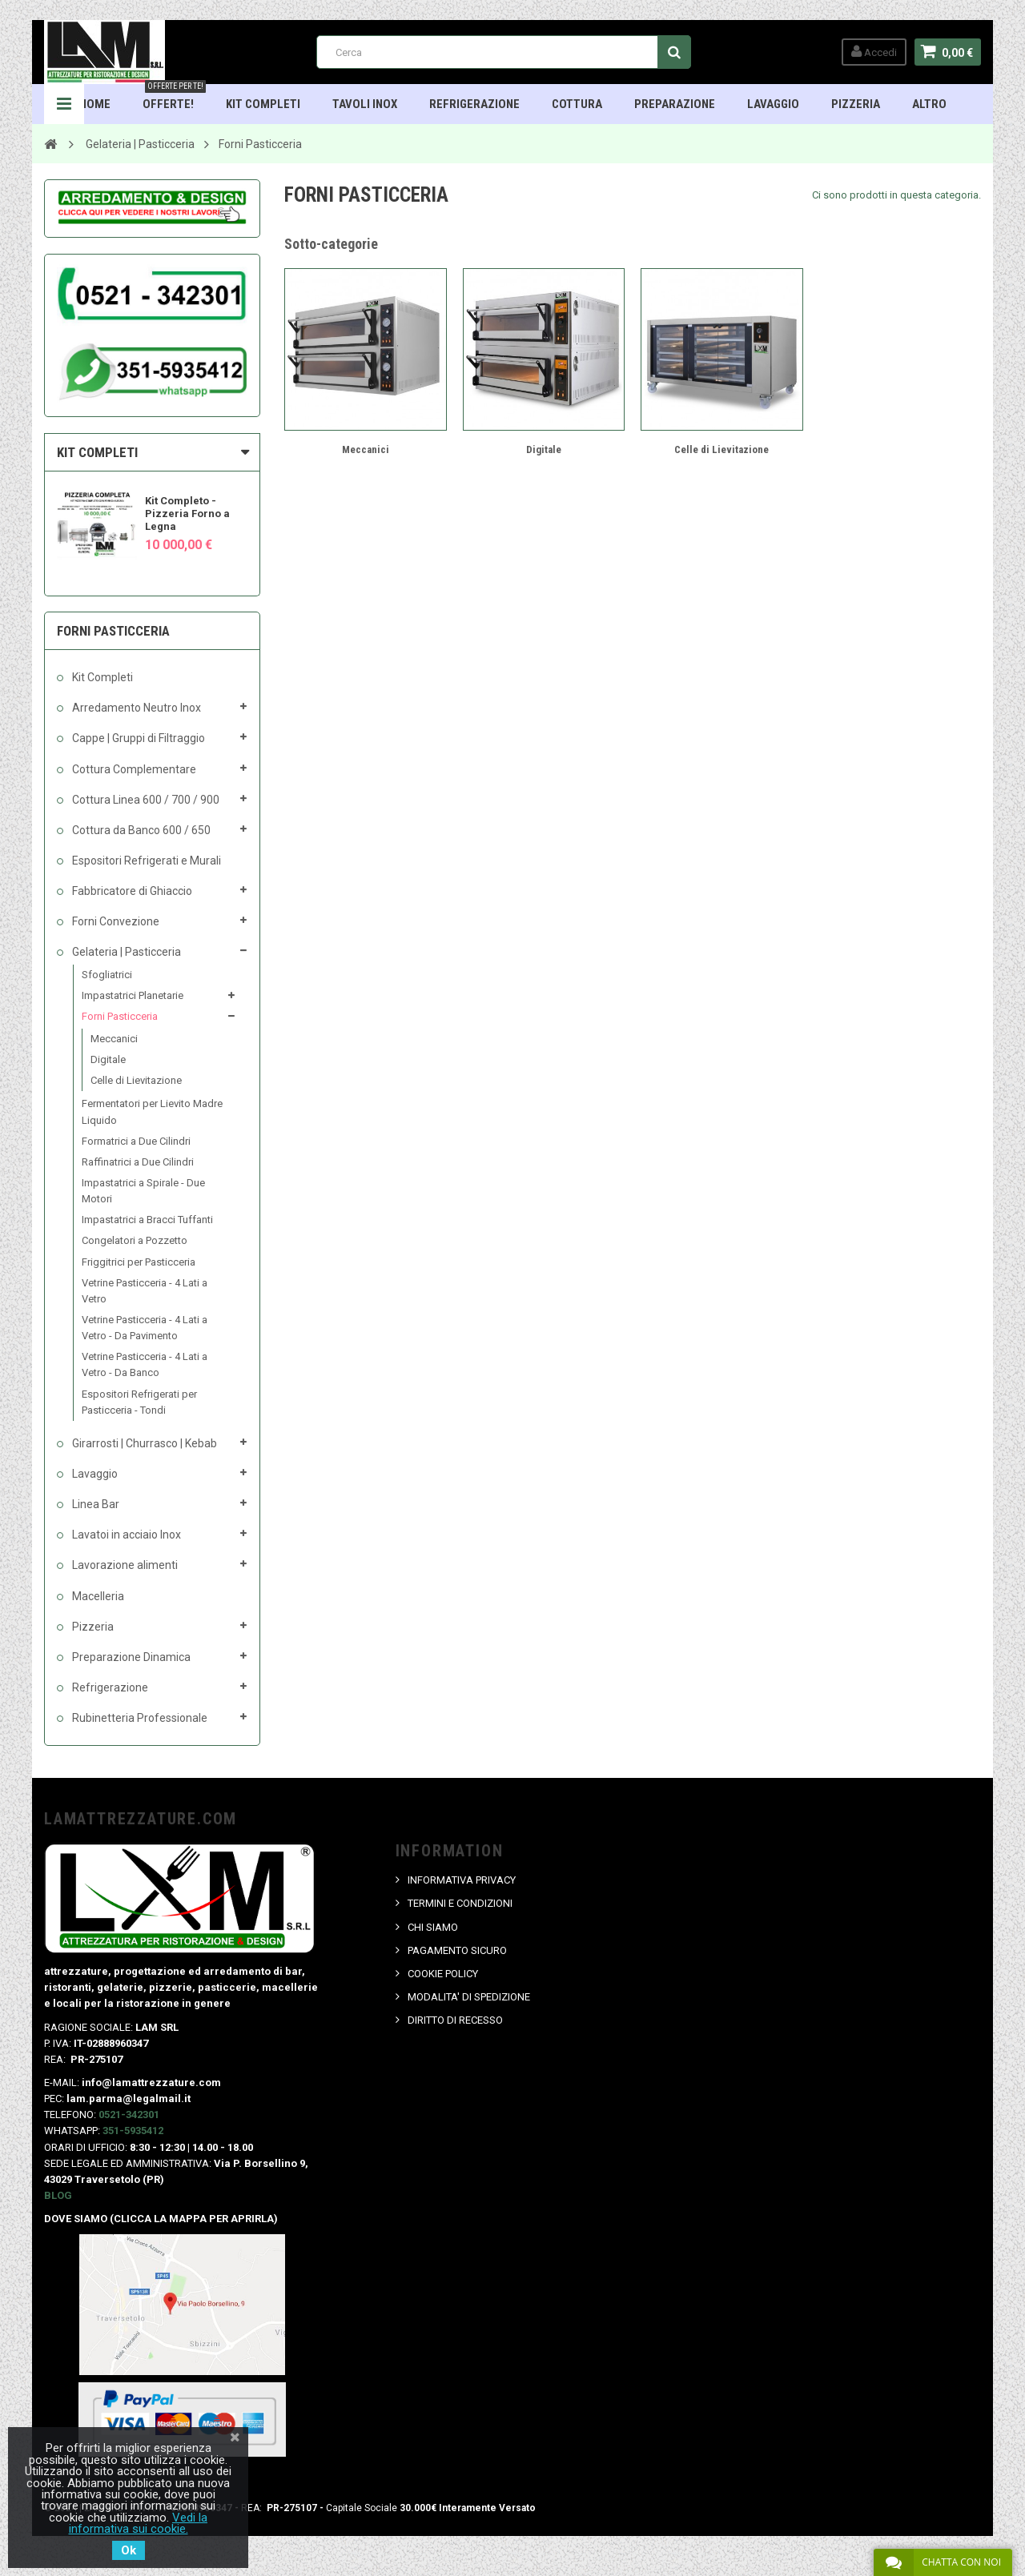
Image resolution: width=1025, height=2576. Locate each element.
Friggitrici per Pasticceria (138, 1262)
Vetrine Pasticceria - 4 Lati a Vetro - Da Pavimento (144, 1328)
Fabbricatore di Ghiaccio (131, 891)
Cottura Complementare (133, 769)
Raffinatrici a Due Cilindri (138, 1162)
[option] (152, 517)
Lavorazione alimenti (124, 1565)
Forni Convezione (114, 921)
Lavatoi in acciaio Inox (125, 1534)
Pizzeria (855, 104)
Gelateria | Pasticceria (125, 951)
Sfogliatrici (107, 975)
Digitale (108, 1059)
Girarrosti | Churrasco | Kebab (143, 1443)
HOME (95, 104)
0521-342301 (128, 2115)
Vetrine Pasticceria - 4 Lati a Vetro (144, 1291)
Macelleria (97, 1596)
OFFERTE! (174, 97)
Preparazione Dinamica (130, 1657)
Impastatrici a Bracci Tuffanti (147, 1220)
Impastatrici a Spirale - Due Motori (143, 1191)
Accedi (874, 51)
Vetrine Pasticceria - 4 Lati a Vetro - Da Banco (144, 1364)
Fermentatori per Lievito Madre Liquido (152, 1111)
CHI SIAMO (433, 1927)
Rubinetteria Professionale (138, 1717)
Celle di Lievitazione (136, 1080)
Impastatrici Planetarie (132, 995)
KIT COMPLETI (97, 452)
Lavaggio (773, 104)
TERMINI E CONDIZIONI (460, 1903)
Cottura (577, 104)
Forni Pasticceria (120, 1016)
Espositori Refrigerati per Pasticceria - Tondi (139, 1402)
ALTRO (929, 104)
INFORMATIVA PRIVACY (462, 1880)
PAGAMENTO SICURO (457, 1950)
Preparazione (674, 104)
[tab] (152, 452)
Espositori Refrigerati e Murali (145, 860)
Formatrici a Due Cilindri (136, 1141)
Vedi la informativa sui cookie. (138, 2523)
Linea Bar (94, 1504)
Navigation (64, 104)
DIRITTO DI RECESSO (455, 2020)
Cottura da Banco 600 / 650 (140, 830)
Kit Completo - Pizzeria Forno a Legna (187, 513)
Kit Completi (263, 104)
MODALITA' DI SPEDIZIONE (469, 1997)
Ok (128, 2550)
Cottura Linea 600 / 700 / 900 (144, 799)
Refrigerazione (474, 104)
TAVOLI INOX (364, 104)
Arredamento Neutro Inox (135, 707)
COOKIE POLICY (443, 1974)
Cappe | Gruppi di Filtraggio (137, 738)
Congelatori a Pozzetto (134, 1240)
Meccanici (114, 1039)
